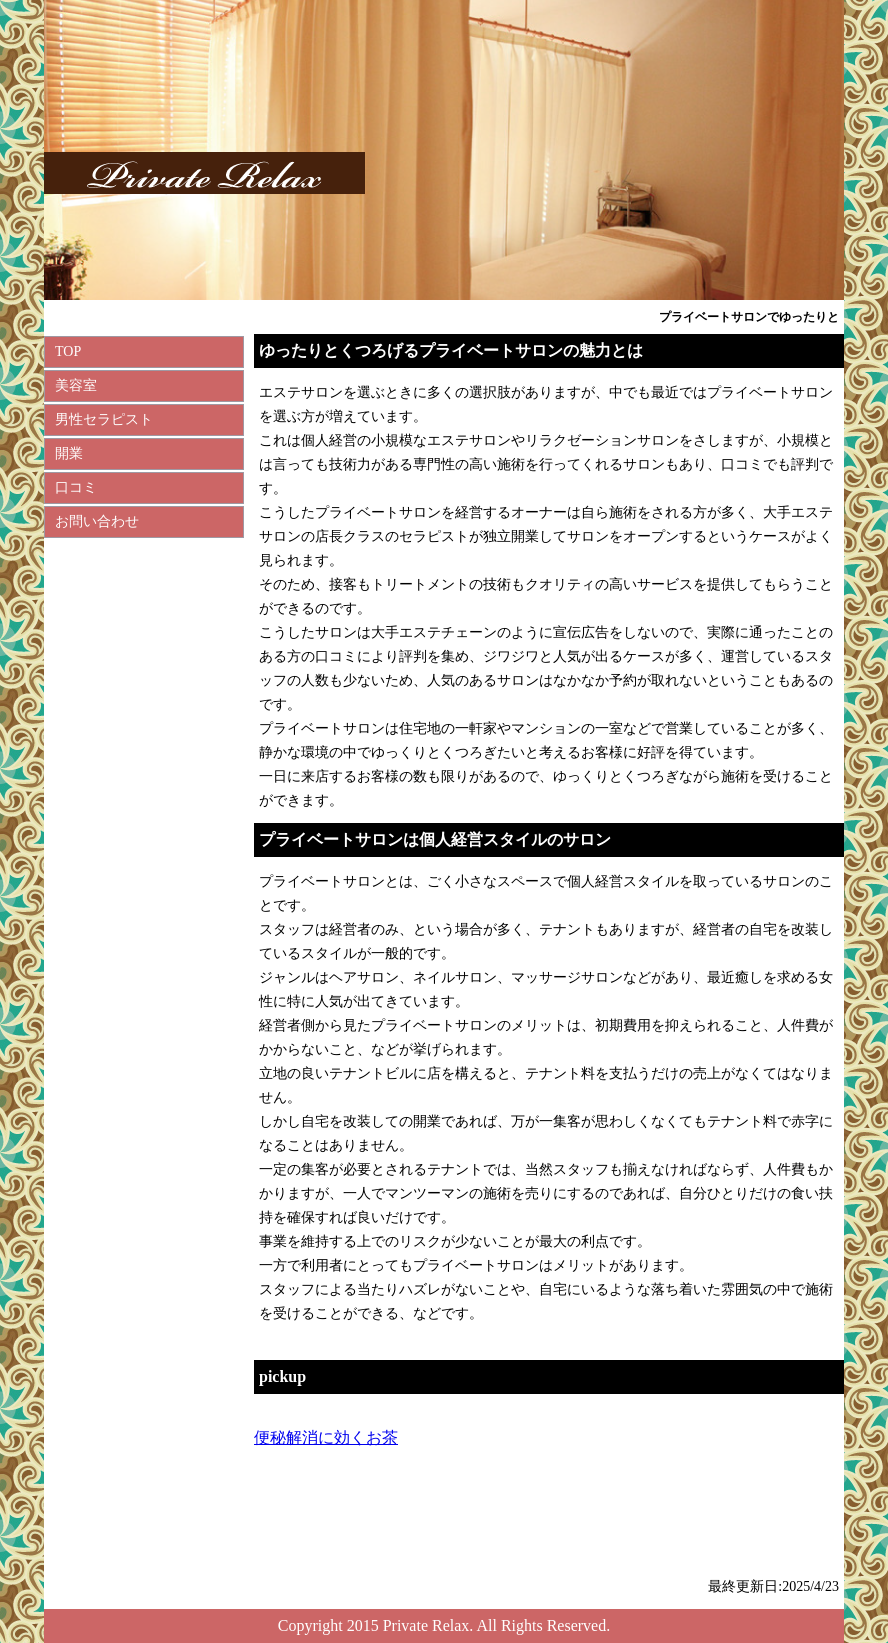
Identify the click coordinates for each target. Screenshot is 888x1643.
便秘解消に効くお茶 (326, 1437)
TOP (68, 351)
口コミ (76, 487)
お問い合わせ (97, 521)
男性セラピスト (104, 419)
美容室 (76, 385)
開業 (69, 453)
